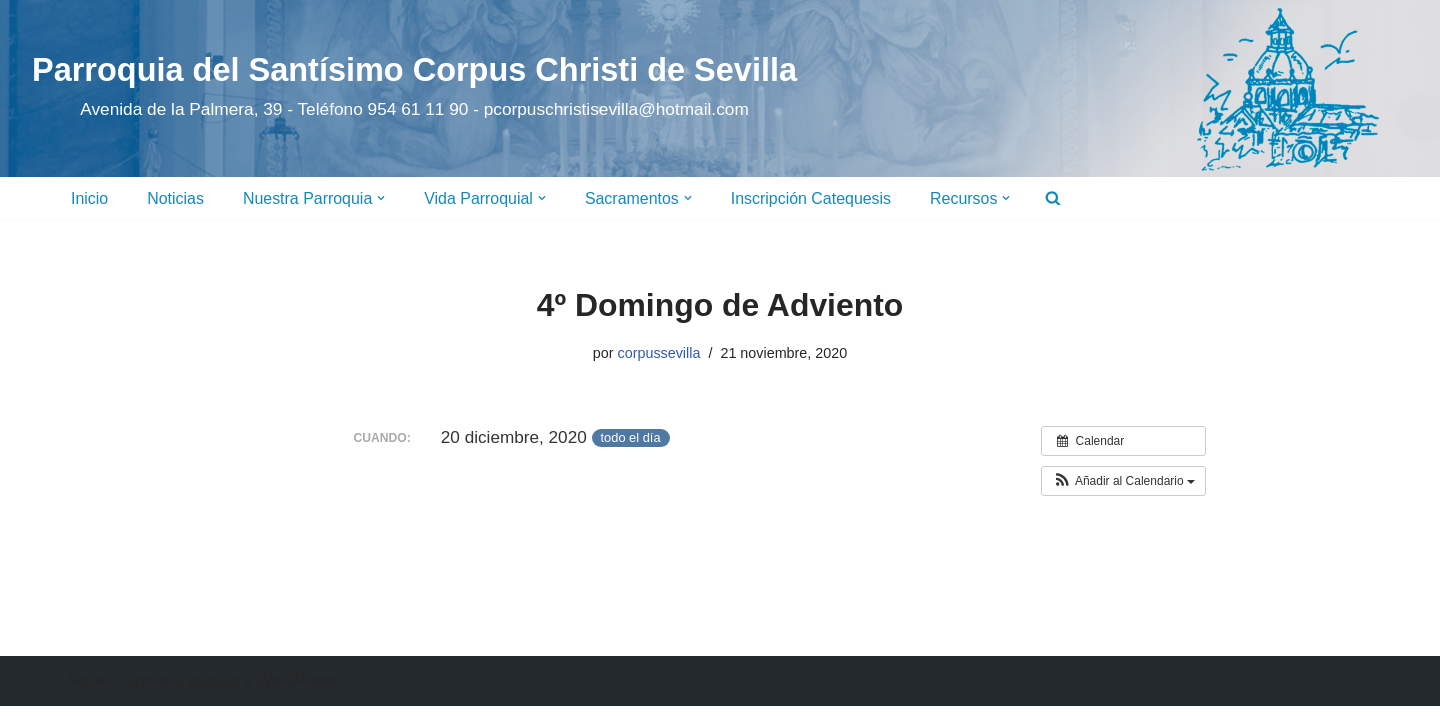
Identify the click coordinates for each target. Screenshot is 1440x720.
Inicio (89, 198)
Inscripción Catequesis (812, 198)
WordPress (296, 694)
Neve (85, 694)
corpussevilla (658, 353)
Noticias (175, 198)
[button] (382, 198)
